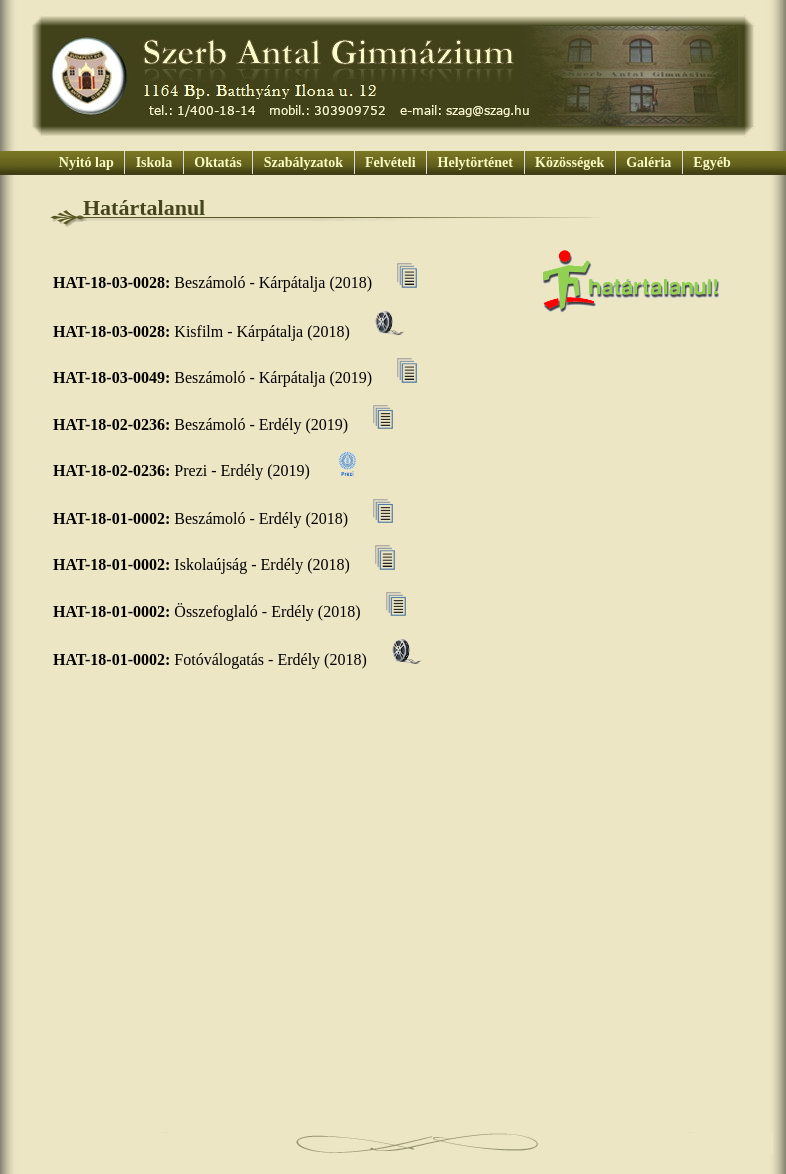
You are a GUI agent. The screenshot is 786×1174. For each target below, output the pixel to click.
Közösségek (570, 162)
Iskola (154, 162)
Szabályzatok (303, 162)
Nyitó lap (86, 162)
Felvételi (391, 162)
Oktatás (218, 162)
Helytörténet (475, 162)
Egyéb (710, 162)
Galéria (649, 162)
